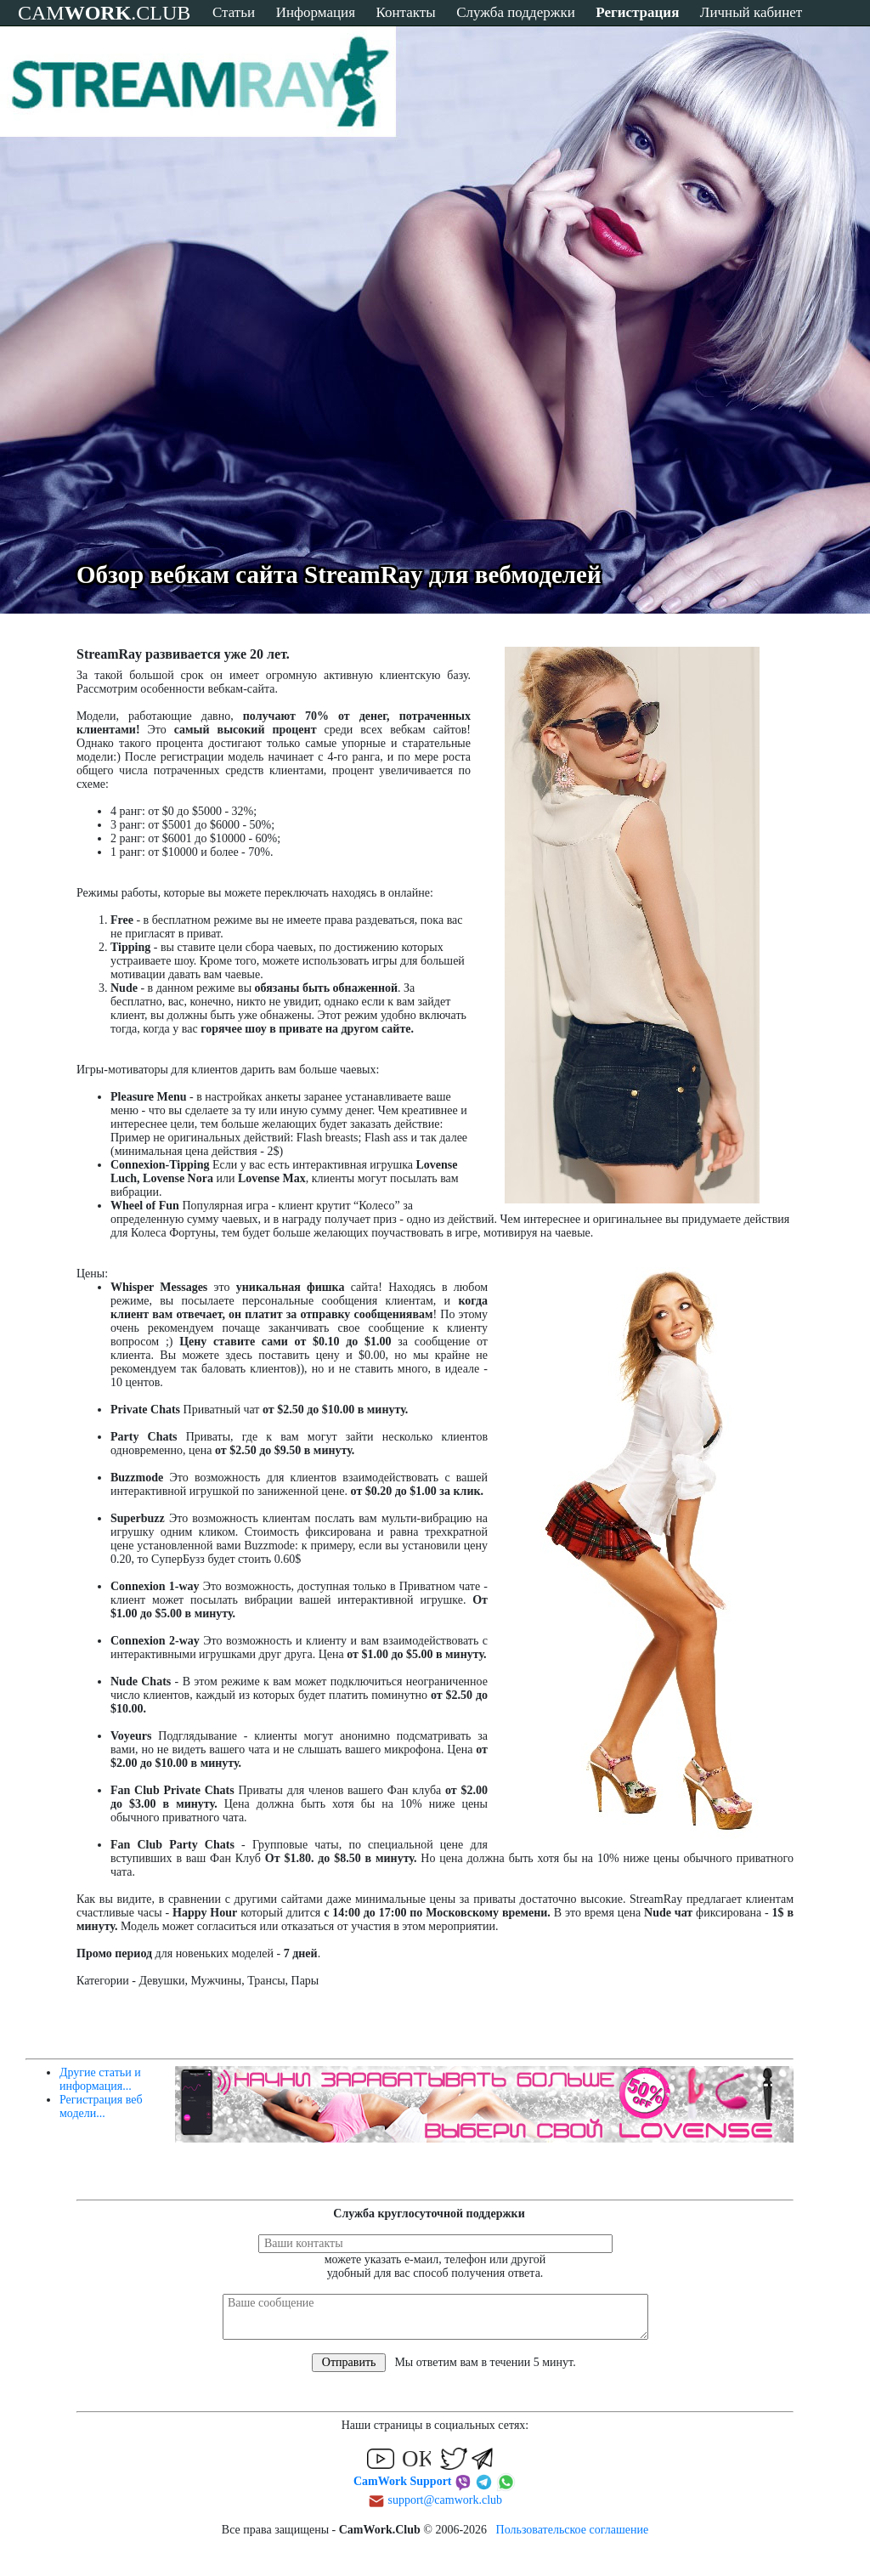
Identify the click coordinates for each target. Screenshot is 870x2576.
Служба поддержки (515, 12)
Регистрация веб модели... (101, 2106)
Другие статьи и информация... (100, 2079)
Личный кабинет (751, 12)
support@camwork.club (444, 2500)
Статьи (233, 12)
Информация (315, 12)
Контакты (405, 12)
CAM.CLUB (104, 13)
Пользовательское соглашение (572, 2529)
